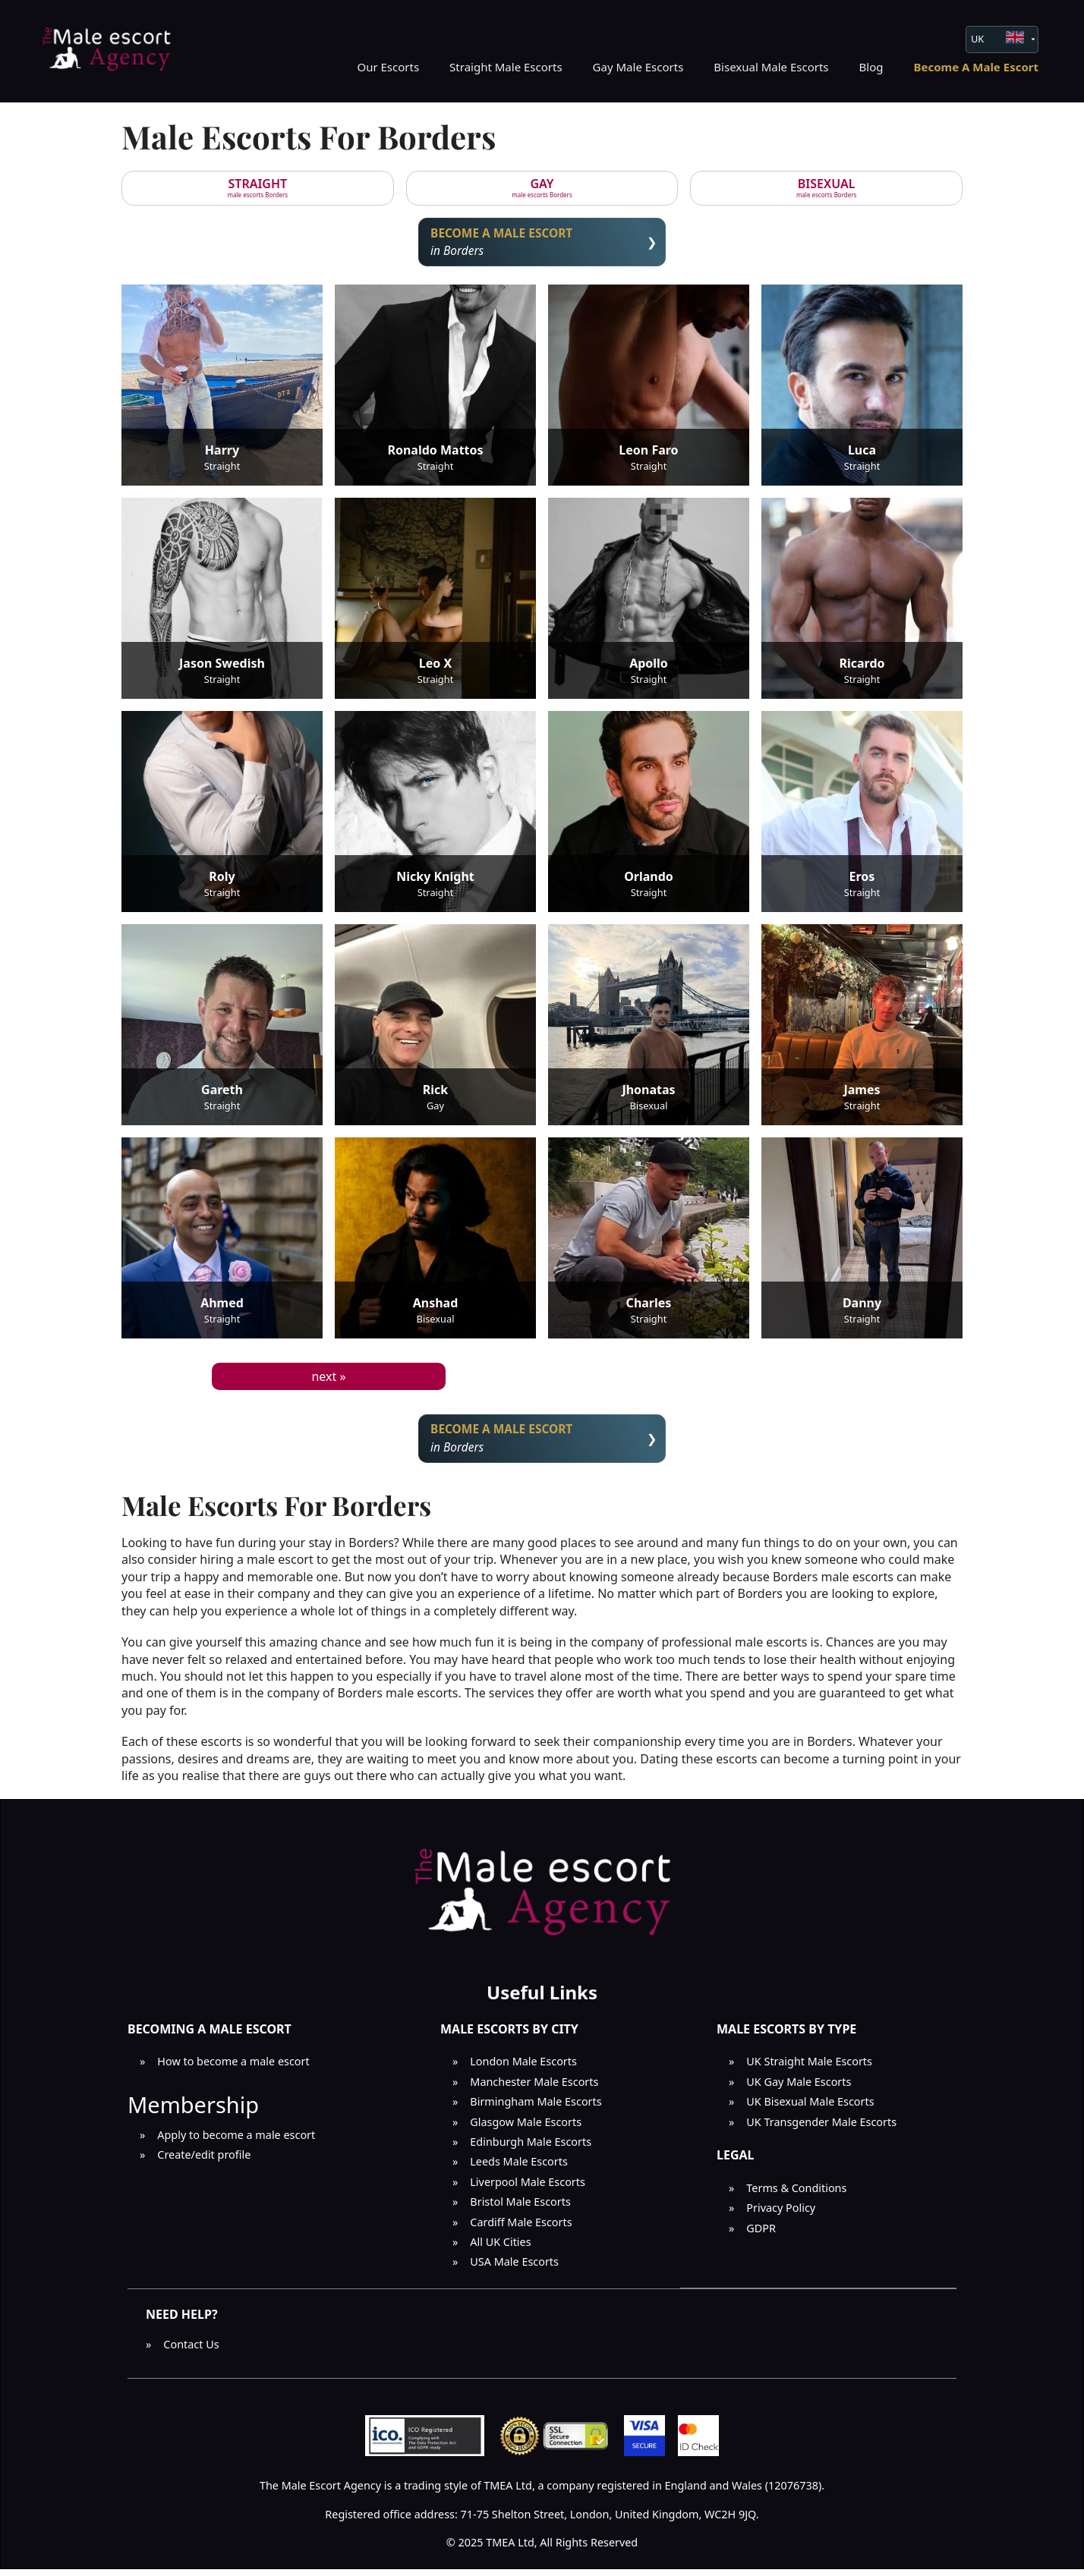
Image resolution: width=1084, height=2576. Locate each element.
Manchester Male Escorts (534, 2088)
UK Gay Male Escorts (798, 2088)
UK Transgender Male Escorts (821, 2128)
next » (328, 1379)
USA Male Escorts (514, 2268)
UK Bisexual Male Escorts (810, 2108)
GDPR (761, 2234)
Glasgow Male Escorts (525, 2128)
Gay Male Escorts (638, 66)
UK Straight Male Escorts (809, 2068)
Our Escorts (388, 66)
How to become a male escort (233, 2068)
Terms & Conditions (796, 2194)
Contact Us (191, 2351)
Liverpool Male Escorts (527, 2188)
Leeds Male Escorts (519, 2168)
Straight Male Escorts (505, 66)
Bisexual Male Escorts (771, 66)
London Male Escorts (523, 2068)
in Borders (542, 243)
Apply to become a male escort (236, 2141)
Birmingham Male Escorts (535, 2108)
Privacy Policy (780, 2214)
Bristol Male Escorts (520, 2208)
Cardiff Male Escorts (521, 2228)
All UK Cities (500, 2248)
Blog (871, 66)
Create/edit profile (204, 2161)
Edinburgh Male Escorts (530, 2147)
